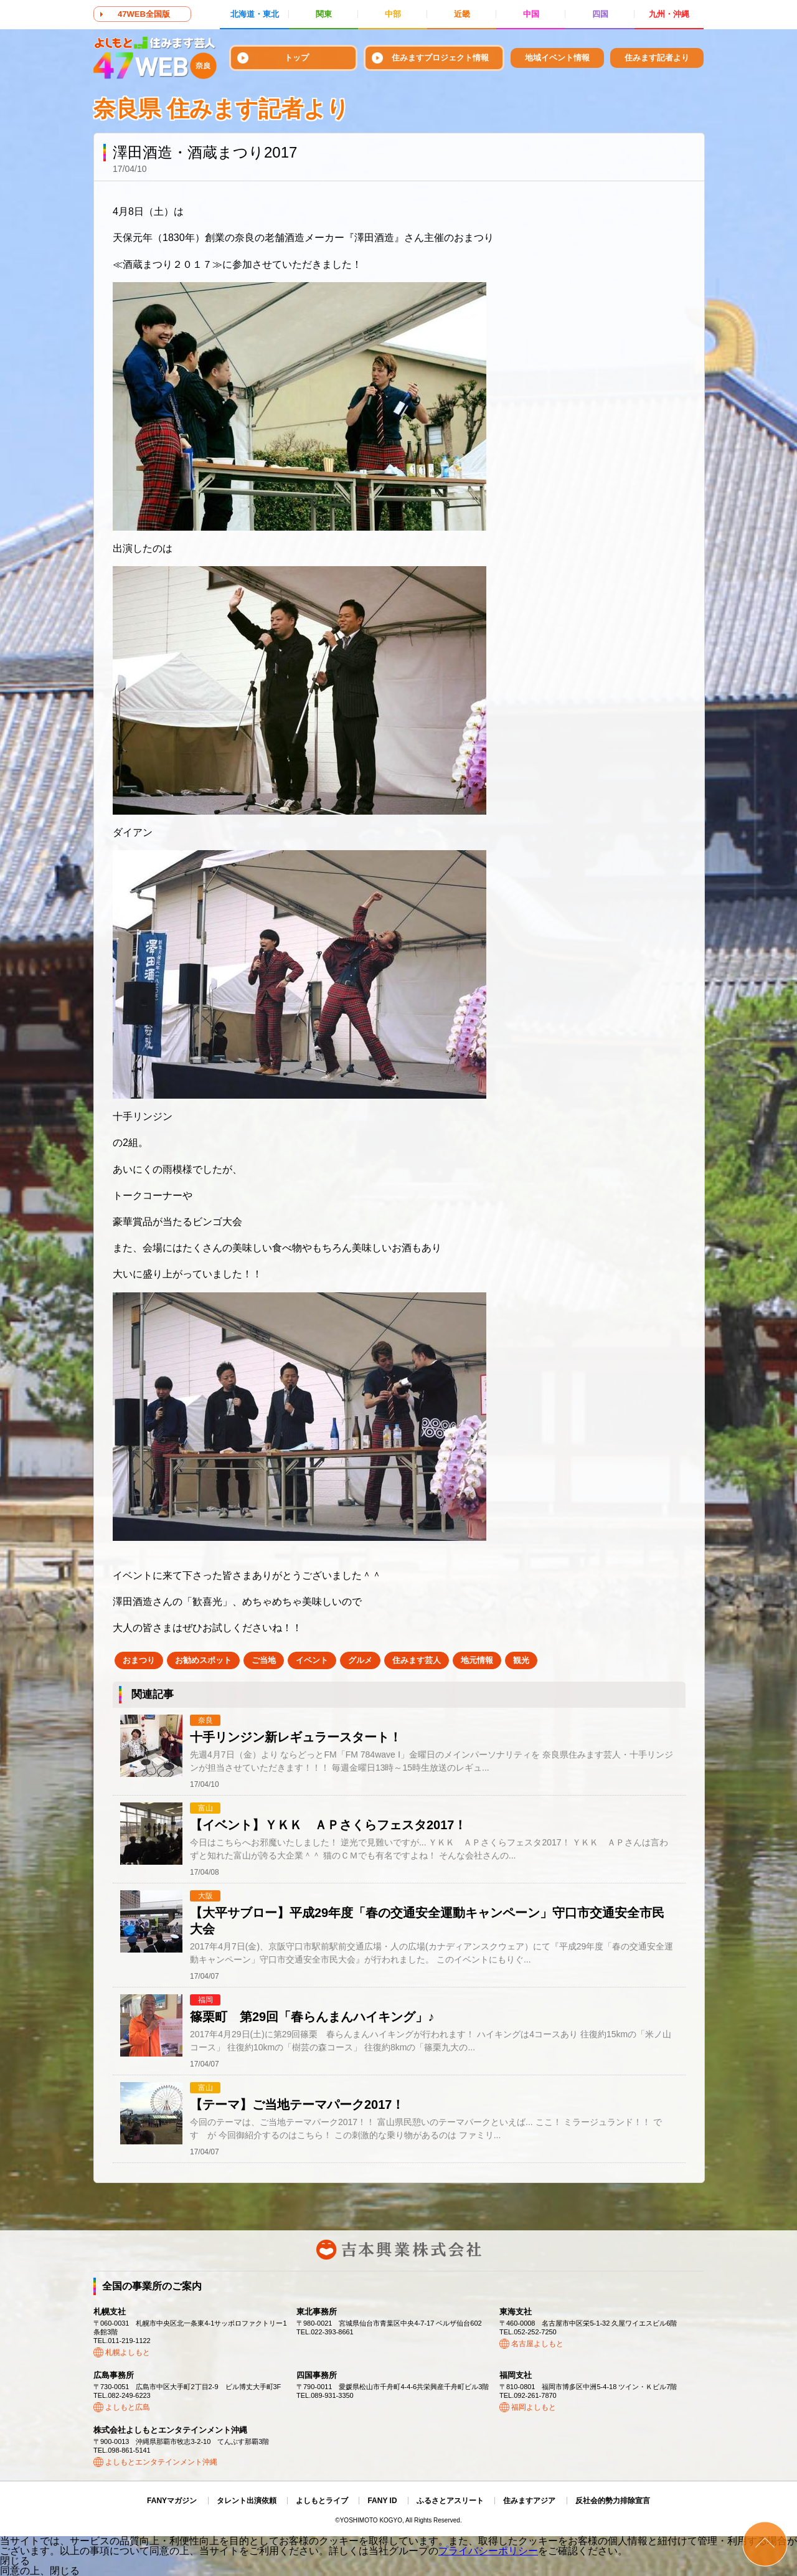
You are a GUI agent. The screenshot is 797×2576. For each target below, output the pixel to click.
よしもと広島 (127, 2407)
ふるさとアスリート (450, 2500)
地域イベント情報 (557, 57)
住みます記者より (657, 57)
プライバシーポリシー (488, 2550)
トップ (297, 57)
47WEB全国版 (144, 14)
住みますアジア (529, 2500)
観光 (521, 1660)
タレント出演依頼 (246, 2500)
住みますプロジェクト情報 (440, 57)
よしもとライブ (322, 2500)
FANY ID (382, 2500)
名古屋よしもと (537, 2343)
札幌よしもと (127, 2352)
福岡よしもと (533, 2407)
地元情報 (477, 1660)
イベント (312, 1660)
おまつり (139, 1660)
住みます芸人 (416, 1660)
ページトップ (765, 2544)
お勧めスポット (203, 1660)
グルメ (360, 1660)
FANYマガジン (172, 2500)
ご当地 (264, 1660)
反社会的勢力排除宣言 (612, 2500)
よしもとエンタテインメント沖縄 (161, 2462)
